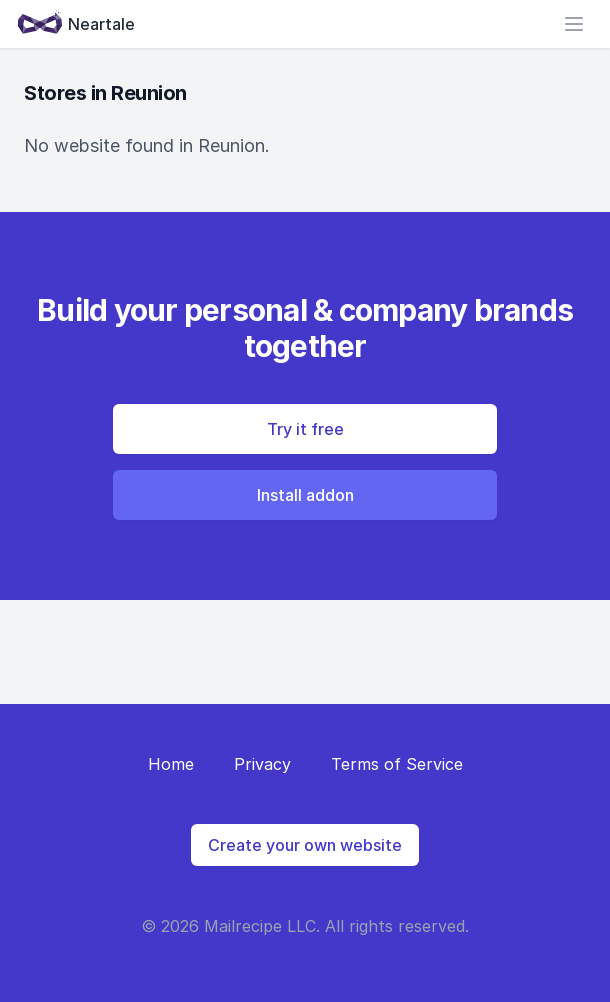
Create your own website (305, 845)
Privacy (262, 764)
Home (171, 764)
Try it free (305, 429)
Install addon (305, 495)
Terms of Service (397, 764)
